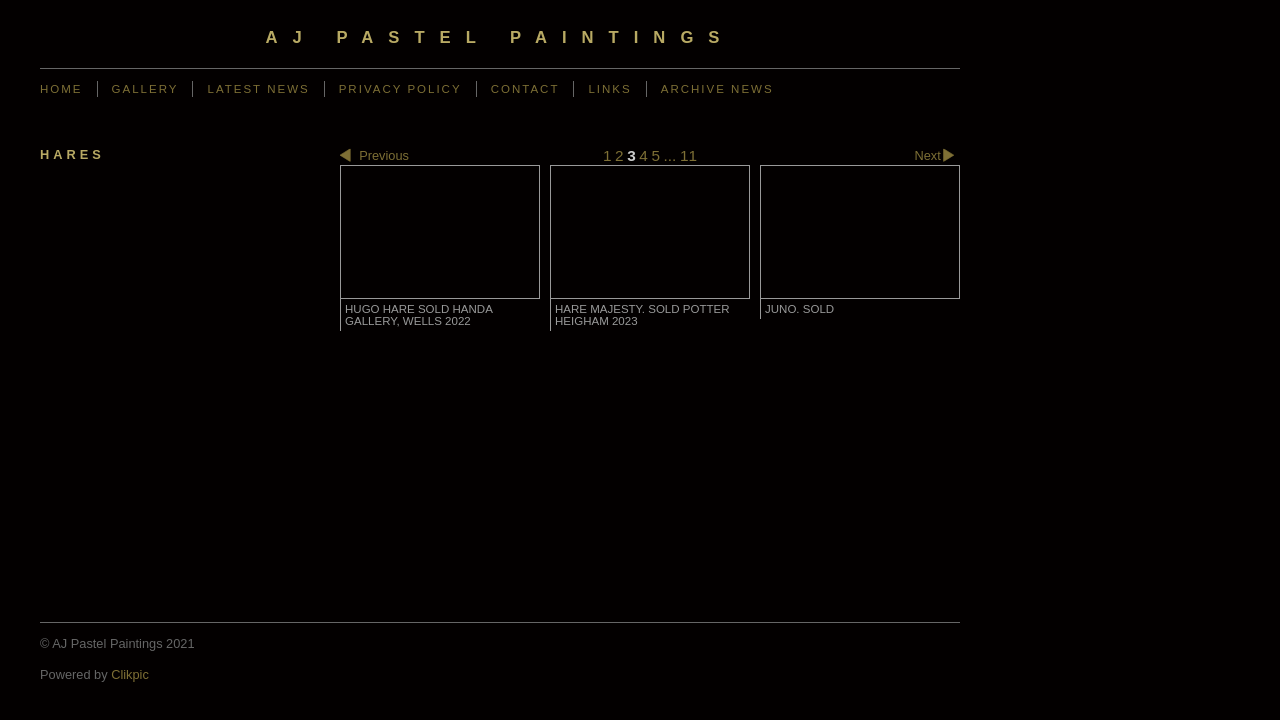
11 (688, 155)
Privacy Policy (400, 89)
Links (609, 89)
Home (61, 89)
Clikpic (130, 674)
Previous (374, 156)
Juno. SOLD (799, 309)
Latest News (258, 89)
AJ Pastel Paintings (500, 37)
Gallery (145, 89)
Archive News (717, 89)
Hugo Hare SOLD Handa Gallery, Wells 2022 (418, 315)
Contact (525, 89)
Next (938, 156)
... (670, 155)
